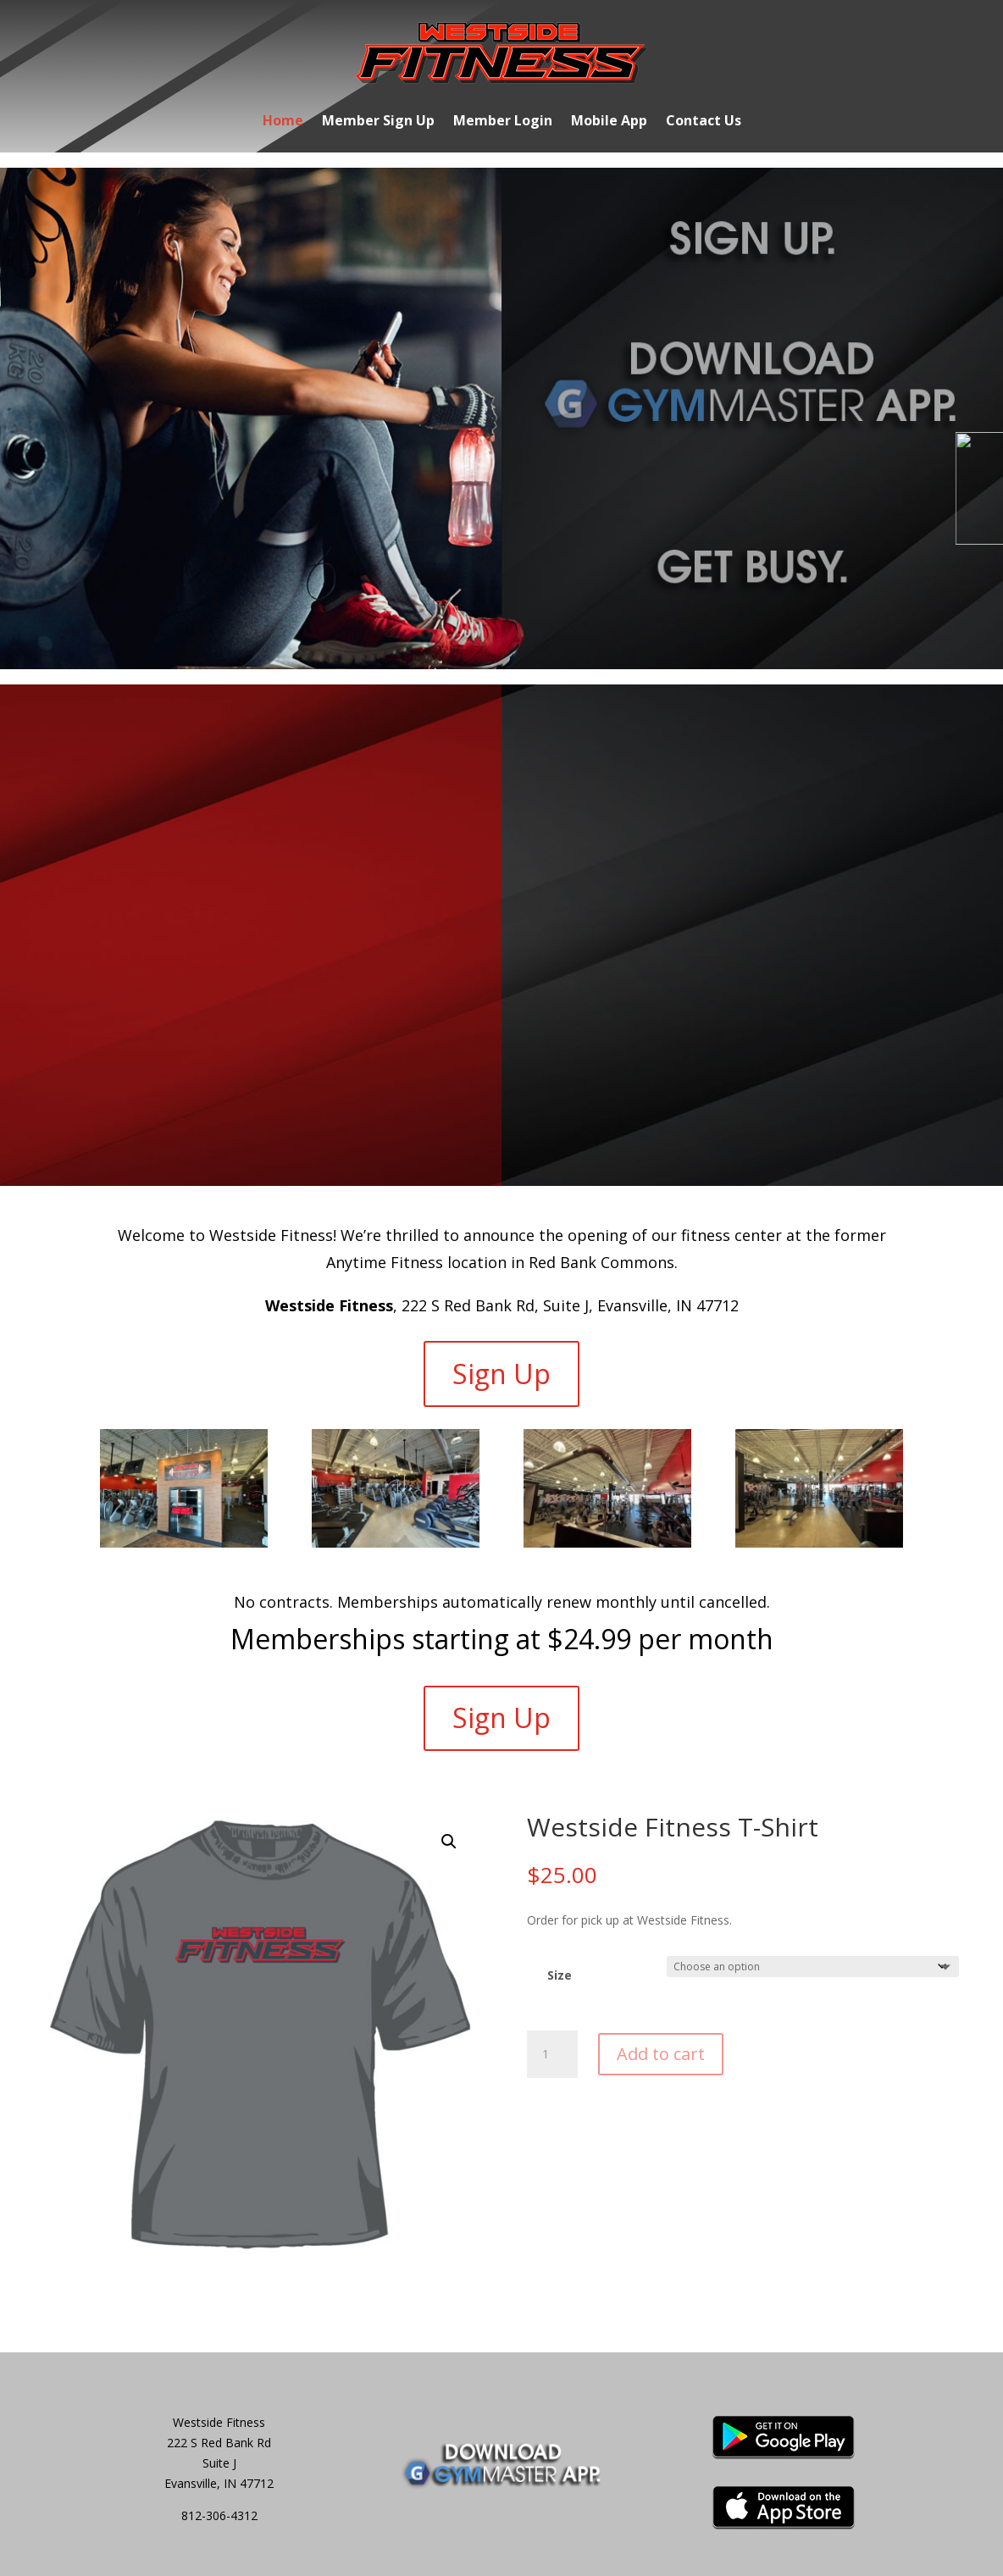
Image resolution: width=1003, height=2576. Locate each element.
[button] (449, 1841)
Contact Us (703, 122)
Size (559, 1975)
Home (283, 122)
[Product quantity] (552, 2054)
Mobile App (609, 122)
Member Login (502, 122)
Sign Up (501, 1373)
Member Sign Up (378, 122)
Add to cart (661, 2053)
